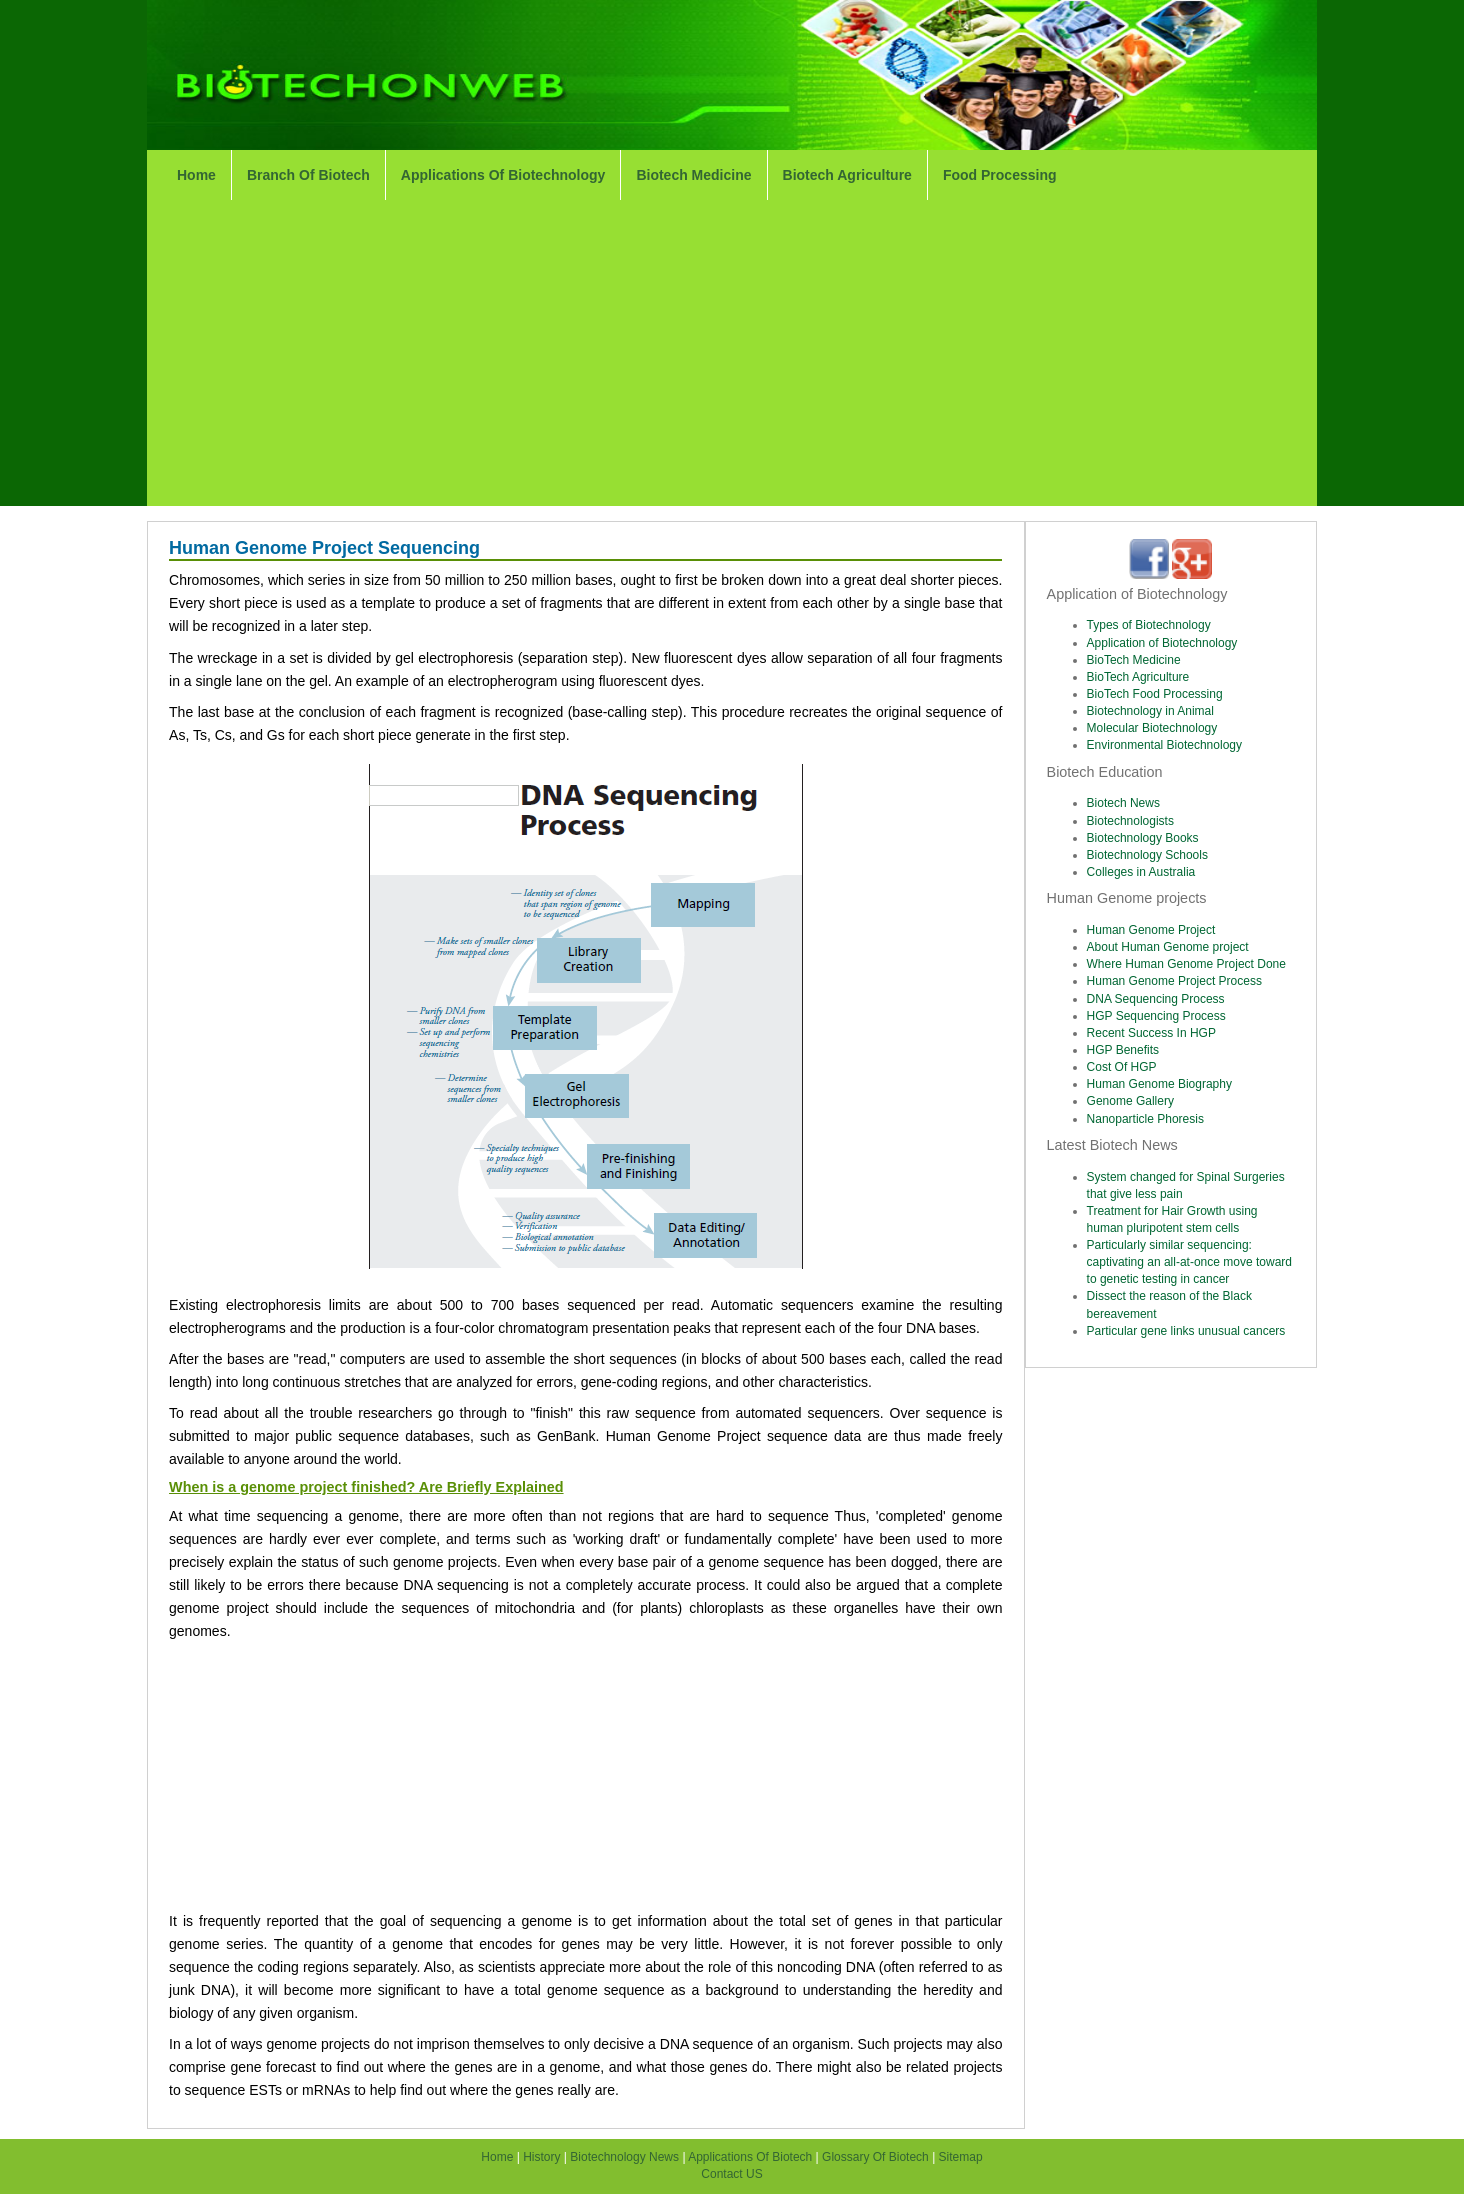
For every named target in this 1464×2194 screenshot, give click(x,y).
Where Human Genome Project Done (1186, 964)
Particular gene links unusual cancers (1186, 1331)
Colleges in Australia (1141, 872)
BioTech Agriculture (1138, 677)
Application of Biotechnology (1162, 643)
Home (196, 175)
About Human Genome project (1168, 947)
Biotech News (1123, 803)
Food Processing (1000, 175)
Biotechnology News (624, 2157)
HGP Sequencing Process (1156, 1016)
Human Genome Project (1151, 930)
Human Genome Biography (1159, 1084)
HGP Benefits (1123, 1050)
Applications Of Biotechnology (503, 175)
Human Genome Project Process (1174, 981)
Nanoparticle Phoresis (1145, 1119)
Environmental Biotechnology (1164, 745)
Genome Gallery (1130, 1101)
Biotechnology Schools (1147, 855)
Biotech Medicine (693, 175)
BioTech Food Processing (1155, 694)
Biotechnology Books (1143, 838)
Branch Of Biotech (308, 175)
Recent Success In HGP (1151, 1033)
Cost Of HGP (1122, 1067)
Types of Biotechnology (1149, 625)
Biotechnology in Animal (1150, 711)
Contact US (731, 2174)
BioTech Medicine (1134, 660)
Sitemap (961, 2157)
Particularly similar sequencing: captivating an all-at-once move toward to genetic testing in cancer (1189, 1262)
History (543, 2157)
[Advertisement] (732, 356)
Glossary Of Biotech (875, 2157)
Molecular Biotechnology (1152, 728)
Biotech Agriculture (847, 175)
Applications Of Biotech (750, 2157)
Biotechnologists (1130, 821)
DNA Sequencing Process (1156, 999)
